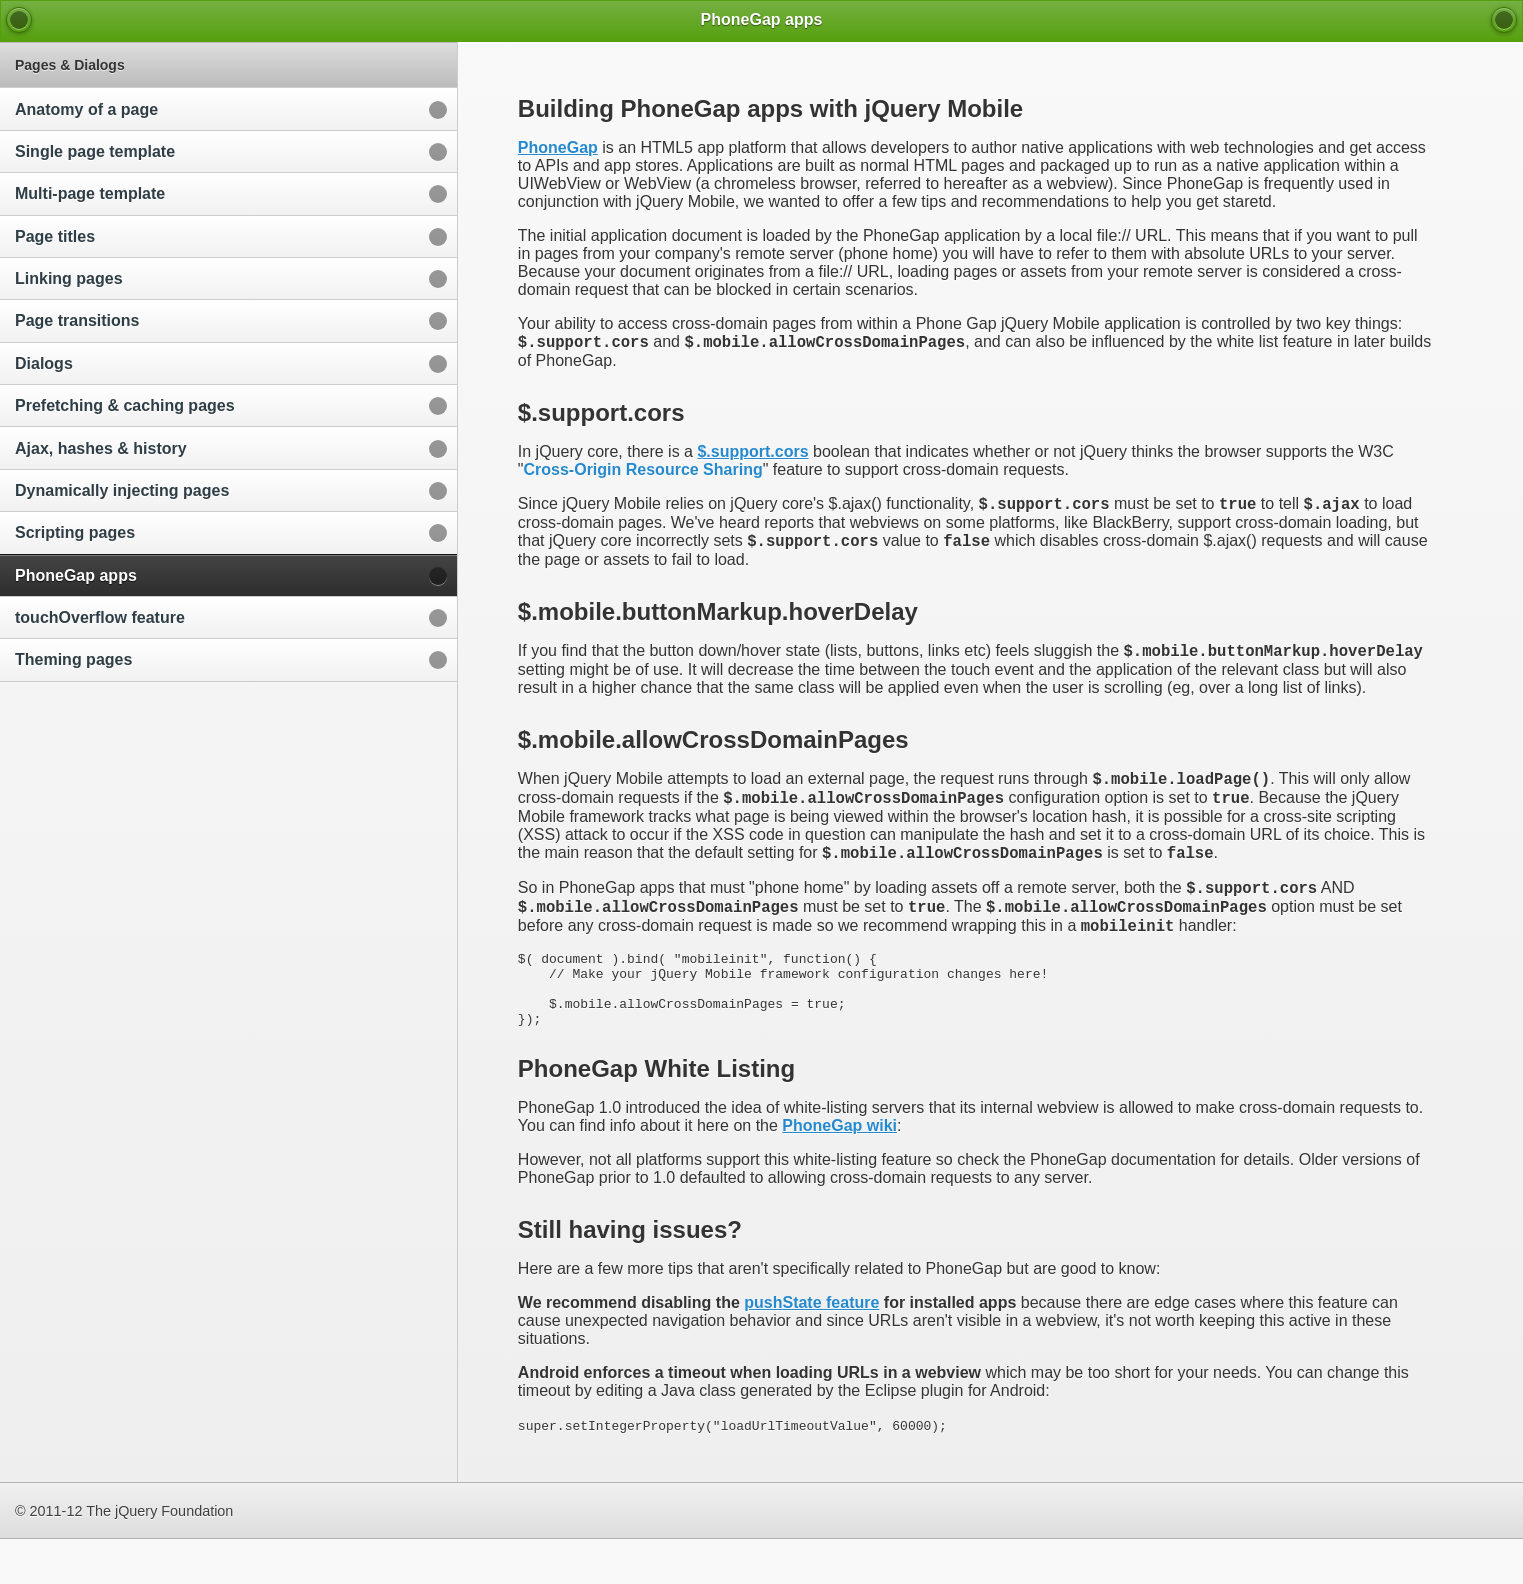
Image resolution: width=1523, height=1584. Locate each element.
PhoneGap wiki (839, 1170)
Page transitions (77, 320)
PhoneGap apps (76, 575)
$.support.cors (752, 454)
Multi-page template (90, 193)
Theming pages (73, 659)
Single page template (95, 151)
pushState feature (811, 1347)
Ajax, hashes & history (101, 448)
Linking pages (69, 278)
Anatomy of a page (86, 109)
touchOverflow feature (100, 617)
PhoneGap (558, 147)
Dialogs (44, 363)
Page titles (55, 236)
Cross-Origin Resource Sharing (643, 472)
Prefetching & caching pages (125, 405)
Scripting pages (75, 532)
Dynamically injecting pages (122, 490)
